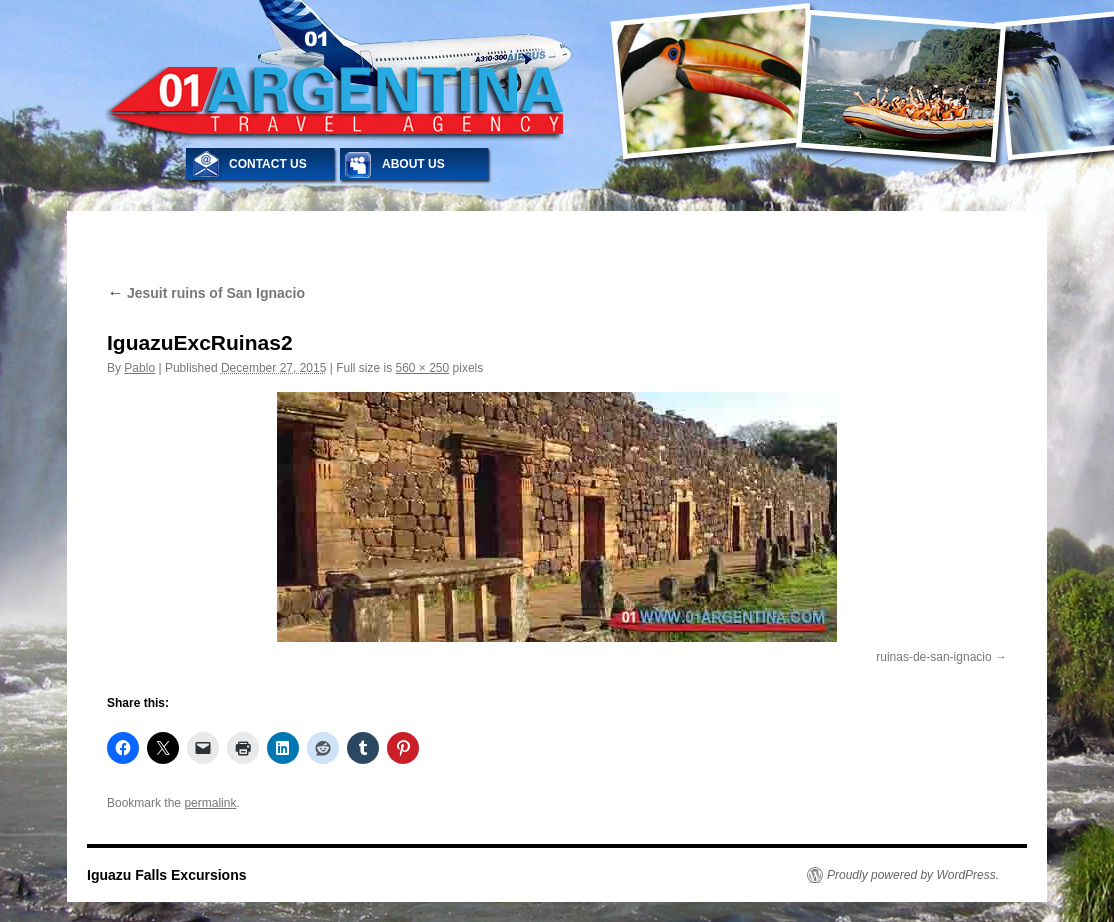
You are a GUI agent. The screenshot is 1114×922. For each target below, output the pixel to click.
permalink (210, 803)
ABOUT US (413, 164)
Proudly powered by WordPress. (913, 875)
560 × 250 (423, 368)
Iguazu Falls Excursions (167, 875)
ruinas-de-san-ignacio (933, 657)
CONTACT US (268, 164)
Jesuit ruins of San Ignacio (206, 293)
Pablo (139, 368)
